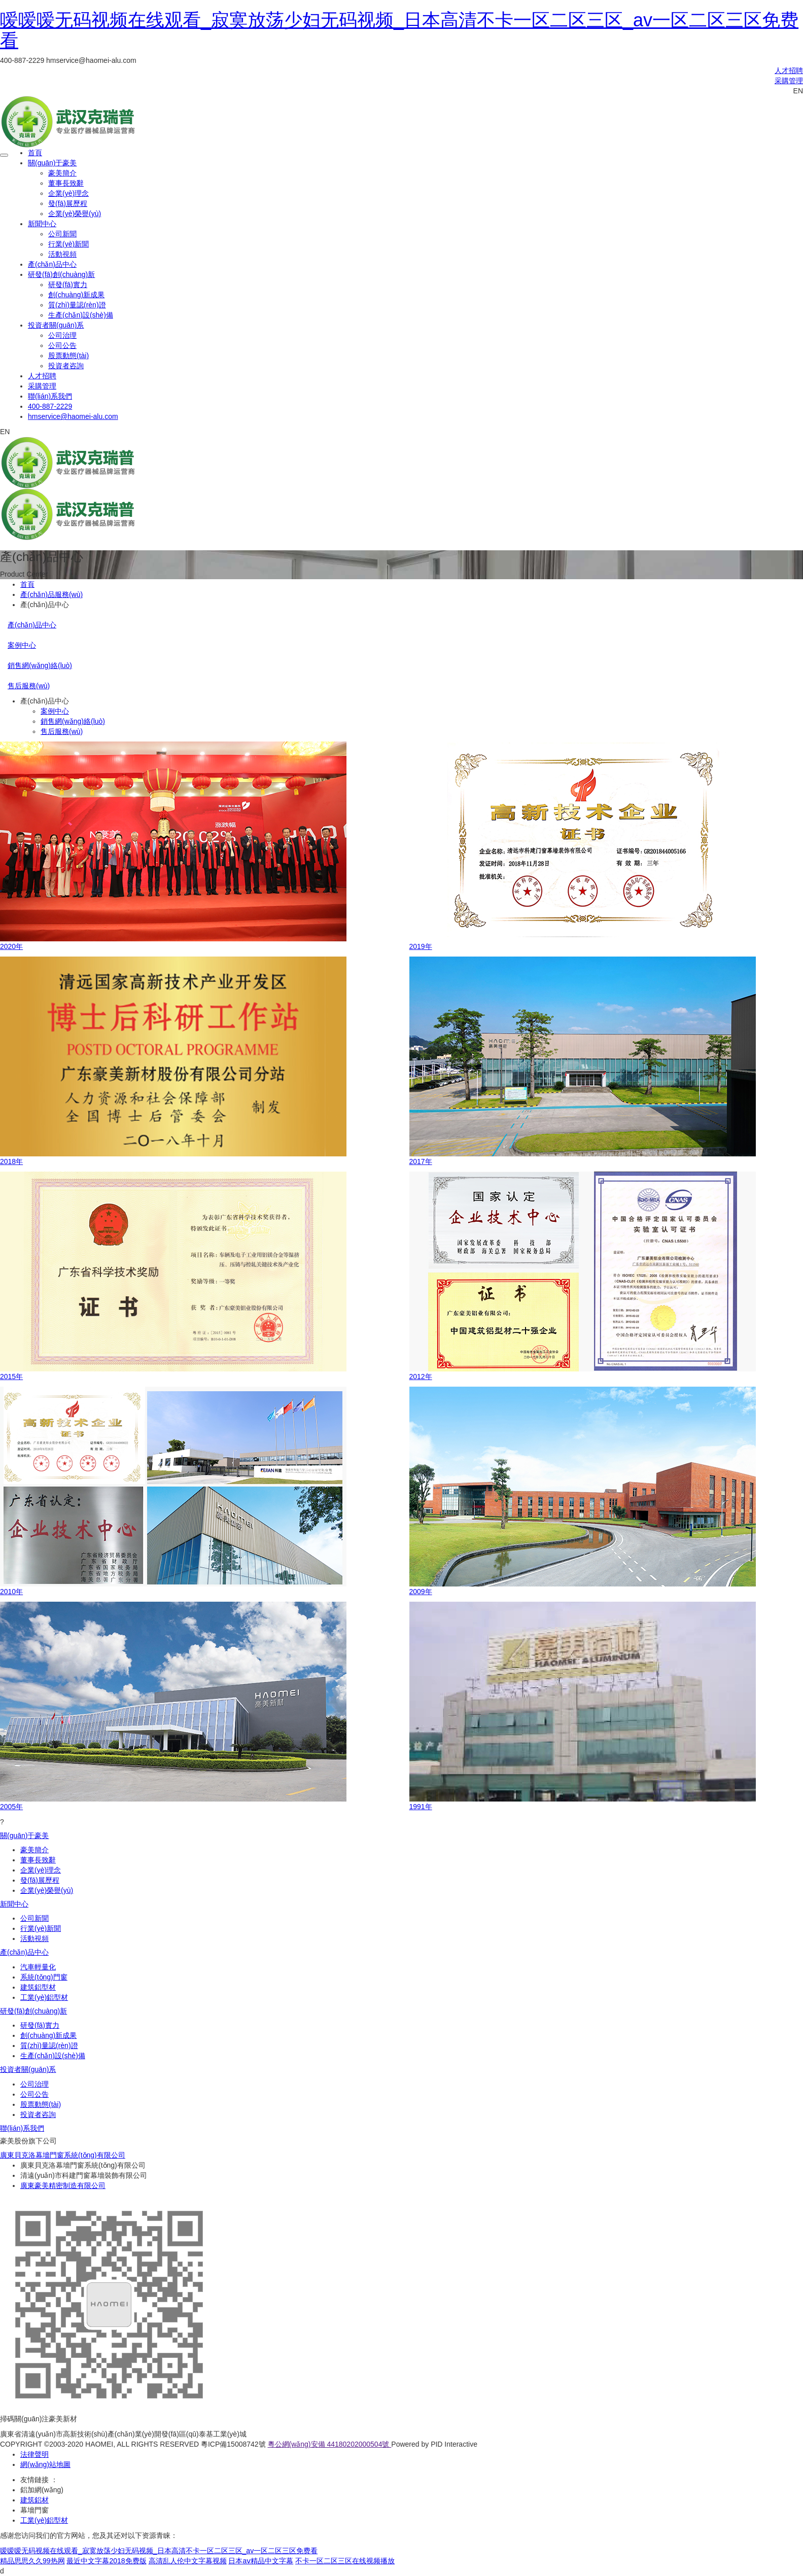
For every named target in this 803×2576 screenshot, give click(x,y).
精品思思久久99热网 (32, 2561)
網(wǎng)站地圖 (45, 2464)
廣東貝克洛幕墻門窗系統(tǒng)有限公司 (62, 2155)
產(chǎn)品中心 (52, 264)
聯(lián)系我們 (50, 396)
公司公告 (62, 345)
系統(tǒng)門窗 (43, 1977)
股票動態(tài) (68, 355)
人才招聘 (789, 70)
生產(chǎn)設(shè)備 (80, 315)
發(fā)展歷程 (67, 203)
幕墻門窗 (34, 2510)
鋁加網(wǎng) (41, 2490)
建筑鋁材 (34, 2500)
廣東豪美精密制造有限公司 (63, 2185)
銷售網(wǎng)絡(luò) (40, 665)
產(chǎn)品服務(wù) (51, 594)
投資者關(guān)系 (56, 325)
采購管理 (789, 81)
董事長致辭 (66, 183)
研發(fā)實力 (67, 284)
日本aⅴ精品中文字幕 (260, 2561)
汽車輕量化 (38, 1967)
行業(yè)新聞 (68, 244)
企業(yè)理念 (68, 193)
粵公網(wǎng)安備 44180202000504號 (330, 2444)
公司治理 (62, 335)
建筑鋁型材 (38, 1987)
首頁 (35, 153)
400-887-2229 (50, 406)
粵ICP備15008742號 (233, 2444)
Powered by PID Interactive (434, 2444)
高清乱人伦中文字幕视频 (188, 2561)
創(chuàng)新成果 (76, 295)
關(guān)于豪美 (52, 163)
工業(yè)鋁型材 (44, 1997)
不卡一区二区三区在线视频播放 (345, 2561)
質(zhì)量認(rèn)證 (77, 305)
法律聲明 (34, 2454)
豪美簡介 (62, 173)
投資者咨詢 (66, 366)
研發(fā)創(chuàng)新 (61, 274)
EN (798, 91)
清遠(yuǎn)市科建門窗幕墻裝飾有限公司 (83, 2175)
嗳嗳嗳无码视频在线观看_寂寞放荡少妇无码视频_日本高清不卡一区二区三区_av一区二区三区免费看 (399, 30)
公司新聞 (62, 234)
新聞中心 (42, 224)
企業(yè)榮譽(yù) (74, 213)
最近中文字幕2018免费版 (106, 2561)
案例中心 (22, 645)
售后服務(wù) (29, 686)
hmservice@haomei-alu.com (73, 416)
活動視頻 (62, 254)
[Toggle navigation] (4, 155)
